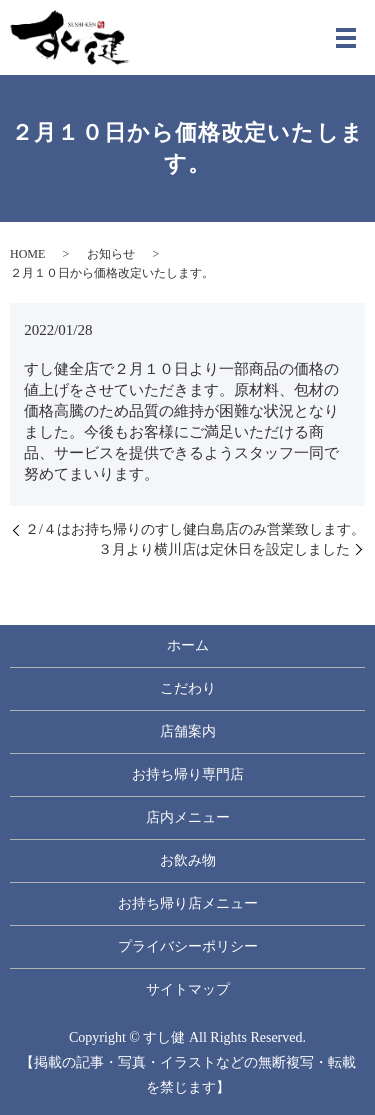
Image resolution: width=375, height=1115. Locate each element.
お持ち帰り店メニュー (188, 903)
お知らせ (111, 254)
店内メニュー (188, 817)
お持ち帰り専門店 (188, 774)
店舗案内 (188, 731)
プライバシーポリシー (188, 946)
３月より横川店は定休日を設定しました (224, 549)
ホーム (188, 645)
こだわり (188, 688)
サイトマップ (188, 989)
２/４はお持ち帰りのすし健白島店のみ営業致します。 (195, 529)
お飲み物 (188, 860)
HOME (27, 254)
